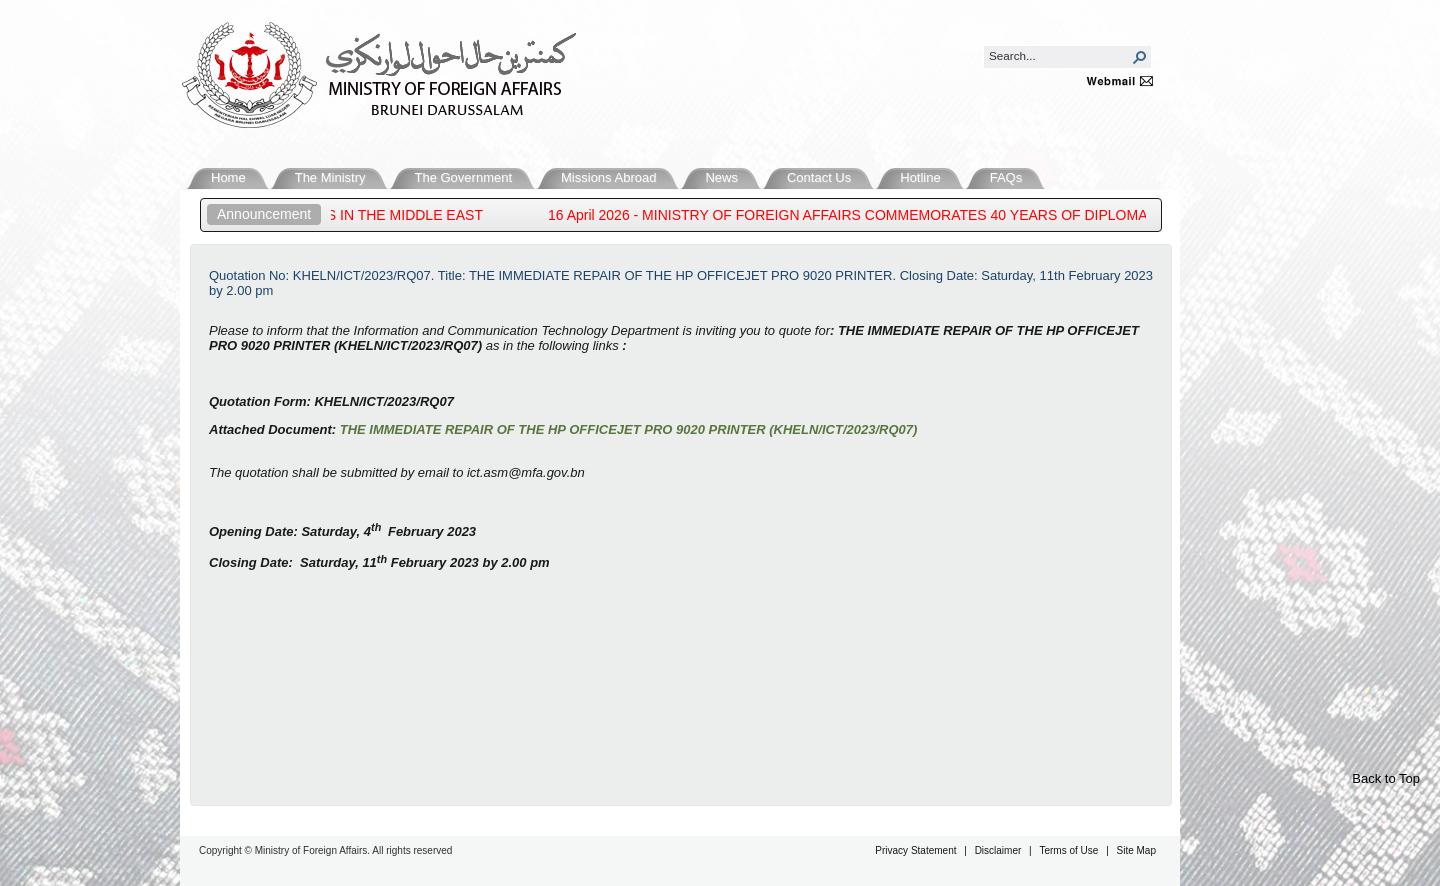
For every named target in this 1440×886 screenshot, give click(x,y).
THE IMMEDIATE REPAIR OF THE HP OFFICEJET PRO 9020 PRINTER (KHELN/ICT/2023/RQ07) (629, 429)
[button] (1140, 57)
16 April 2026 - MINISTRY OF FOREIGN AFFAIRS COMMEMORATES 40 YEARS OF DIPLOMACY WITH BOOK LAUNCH (937, 215)
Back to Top (1386, 778)
